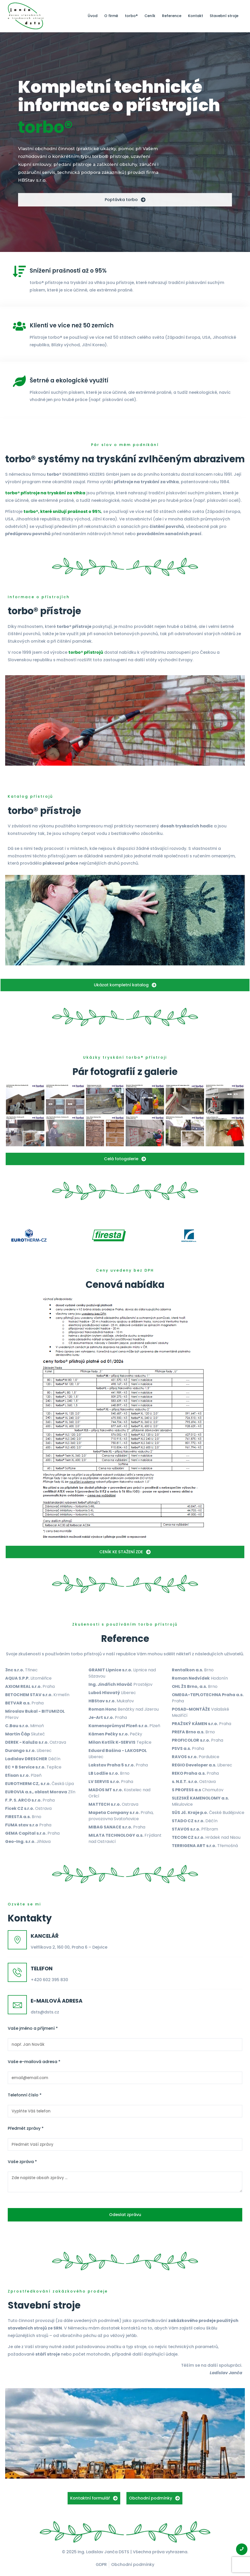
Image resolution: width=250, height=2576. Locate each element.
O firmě (111, 16)
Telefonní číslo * (25, 2095)
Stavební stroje (224, 16)
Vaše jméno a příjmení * (33, 2028)
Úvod (93, 16)
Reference (171, 16)
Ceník (149, 16)
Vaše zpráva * (22, 2162)
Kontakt (195, 16)
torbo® (131, 16)
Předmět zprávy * (26, 2128)
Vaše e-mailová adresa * (34, 2062)
